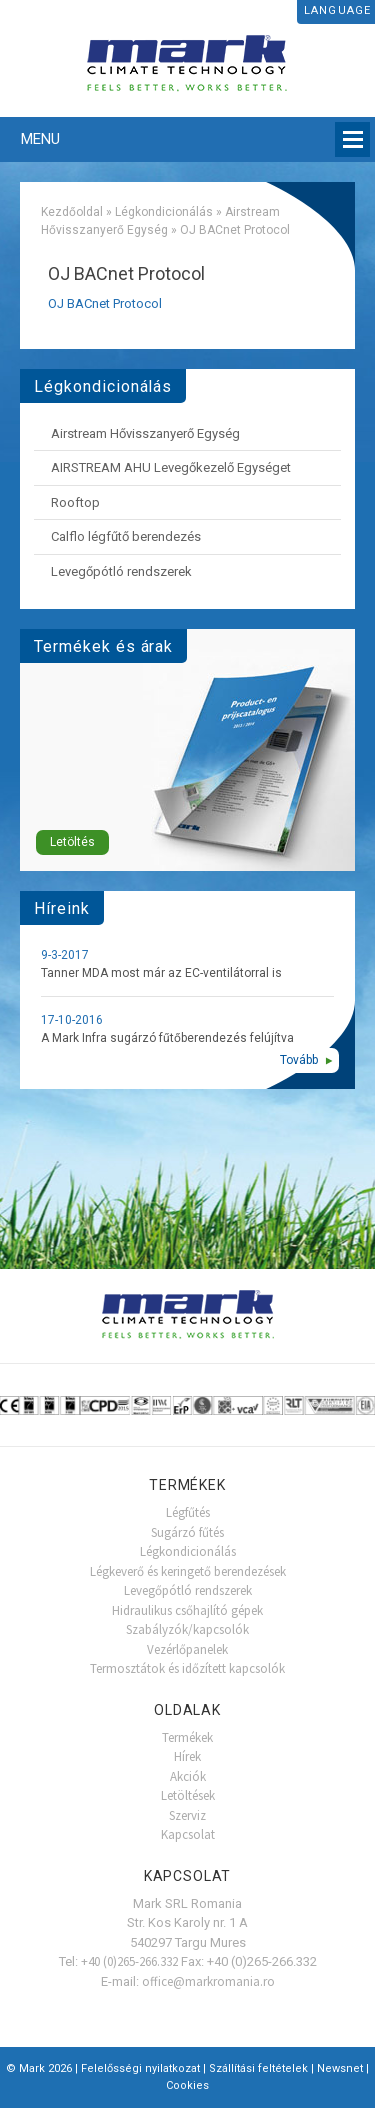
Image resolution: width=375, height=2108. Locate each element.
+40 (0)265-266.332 (129, 1961)
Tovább (299, 1060)
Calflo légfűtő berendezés (126, 536)
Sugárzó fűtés (187, 1532)
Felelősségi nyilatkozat (140, 2068)
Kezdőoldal (72, 212)
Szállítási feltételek (258, 2068)
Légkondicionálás (164, 212)
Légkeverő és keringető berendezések (188, 1571)
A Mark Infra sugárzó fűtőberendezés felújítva (167, 1038)
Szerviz (187, 1815)
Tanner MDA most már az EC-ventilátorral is (161, 973)
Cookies (187, 2085)
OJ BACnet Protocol (105, 303)
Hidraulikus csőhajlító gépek (187, 1610)
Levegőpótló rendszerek (121, 571)
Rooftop (75, 502)
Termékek (187, 1737)
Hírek (187, 1756)
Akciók (188, 1776)
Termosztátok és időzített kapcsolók (187, 1668)
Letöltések (188, 1795)
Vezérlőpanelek (187, 1649)
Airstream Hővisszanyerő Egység (145, 433)
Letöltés (72, 842)
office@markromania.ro (208, 1981)
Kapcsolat (188, 1834)
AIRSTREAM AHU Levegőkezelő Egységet (171, 467)
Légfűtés (188, 1512)
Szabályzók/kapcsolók (187, 1629)
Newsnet (340, 2068)
